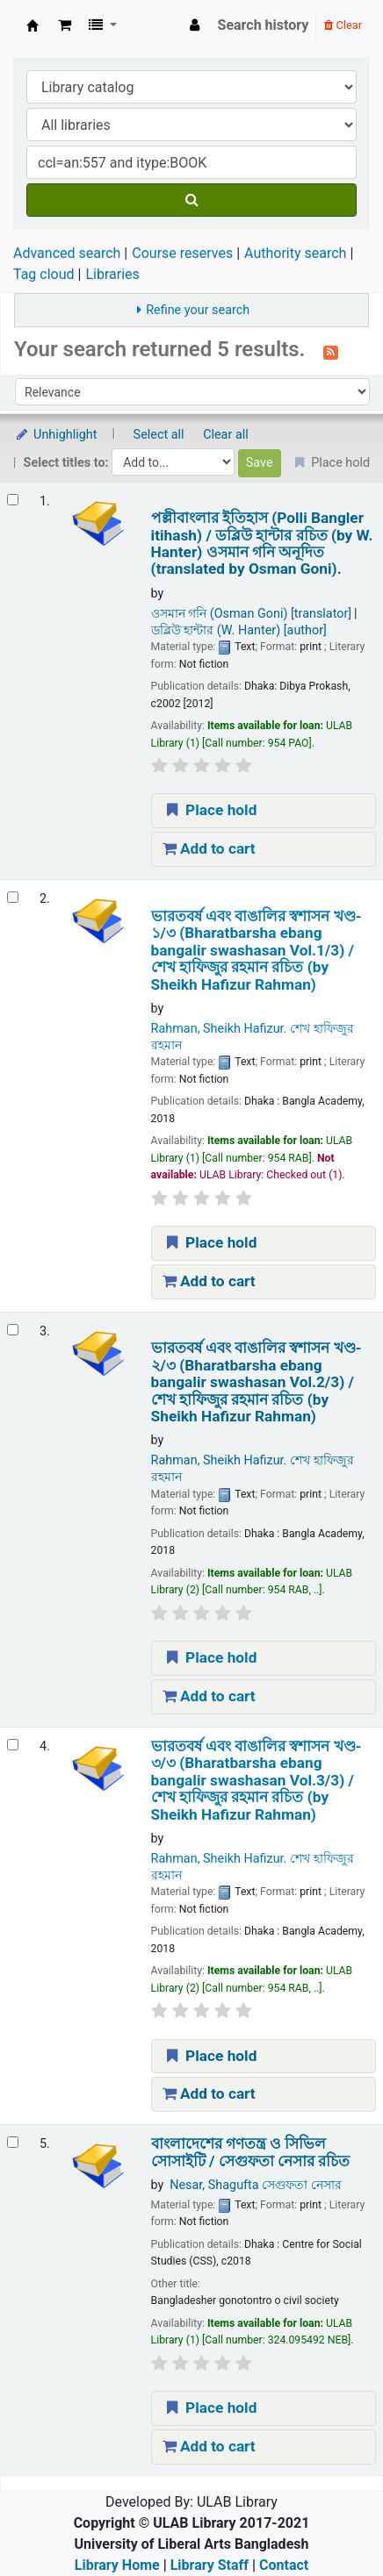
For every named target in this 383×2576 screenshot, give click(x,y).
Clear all (226, 434)
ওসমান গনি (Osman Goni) (251, 613)
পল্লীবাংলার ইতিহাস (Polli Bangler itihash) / (262, 543)
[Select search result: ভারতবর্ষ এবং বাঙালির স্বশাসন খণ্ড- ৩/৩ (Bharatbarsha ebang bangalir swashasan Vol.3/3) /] (12, 1744)
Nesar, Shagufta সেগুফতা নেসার (256, 2185)
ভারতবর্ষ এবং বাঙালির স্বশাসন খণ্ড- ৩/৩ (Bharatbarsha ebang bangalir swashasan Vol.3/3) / (256, 1780)
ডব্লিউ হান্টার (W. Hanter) (239, 630)
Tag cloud (44, 274)
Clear (343, 25)
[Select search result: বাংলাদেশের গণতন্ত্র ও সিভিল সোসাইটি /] (12, 2142)
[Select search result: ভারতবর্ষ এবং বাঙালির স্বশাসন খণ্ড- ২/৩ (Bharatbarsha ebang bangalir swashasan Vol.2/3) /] (12, 1329)
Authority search (295, 253)
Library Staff (209, 2565)
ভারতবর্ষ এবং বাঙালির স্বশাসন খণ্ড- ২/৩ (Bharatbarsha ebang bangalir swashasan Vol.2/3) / (256, 1382)
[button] (64, 25)
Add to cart (209, 848)
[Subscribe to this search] (330, 351)
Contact (283, 2565)
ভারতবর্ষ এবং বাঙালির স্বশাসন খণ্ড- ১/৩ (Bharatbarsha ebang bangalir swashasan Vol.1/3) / (256, 950)
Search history (263, 25)
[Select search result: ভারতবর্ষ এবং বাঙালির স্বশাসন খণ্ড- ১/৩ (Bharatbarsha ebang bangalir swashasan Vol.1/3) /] (12, 897)
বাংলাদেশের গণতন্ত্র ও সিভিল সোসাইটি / (250, 2152)
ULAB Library (32, 25)
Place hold (210, 810)
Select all (159, 434)
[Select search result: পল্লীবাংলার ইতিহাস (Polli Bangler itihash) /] (12, 499)
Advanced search (66, 253)
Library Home (117, 2565)
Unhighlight (56, 434)
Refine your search (197, 310)
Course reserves (182, 253)
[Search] (191, 200)
